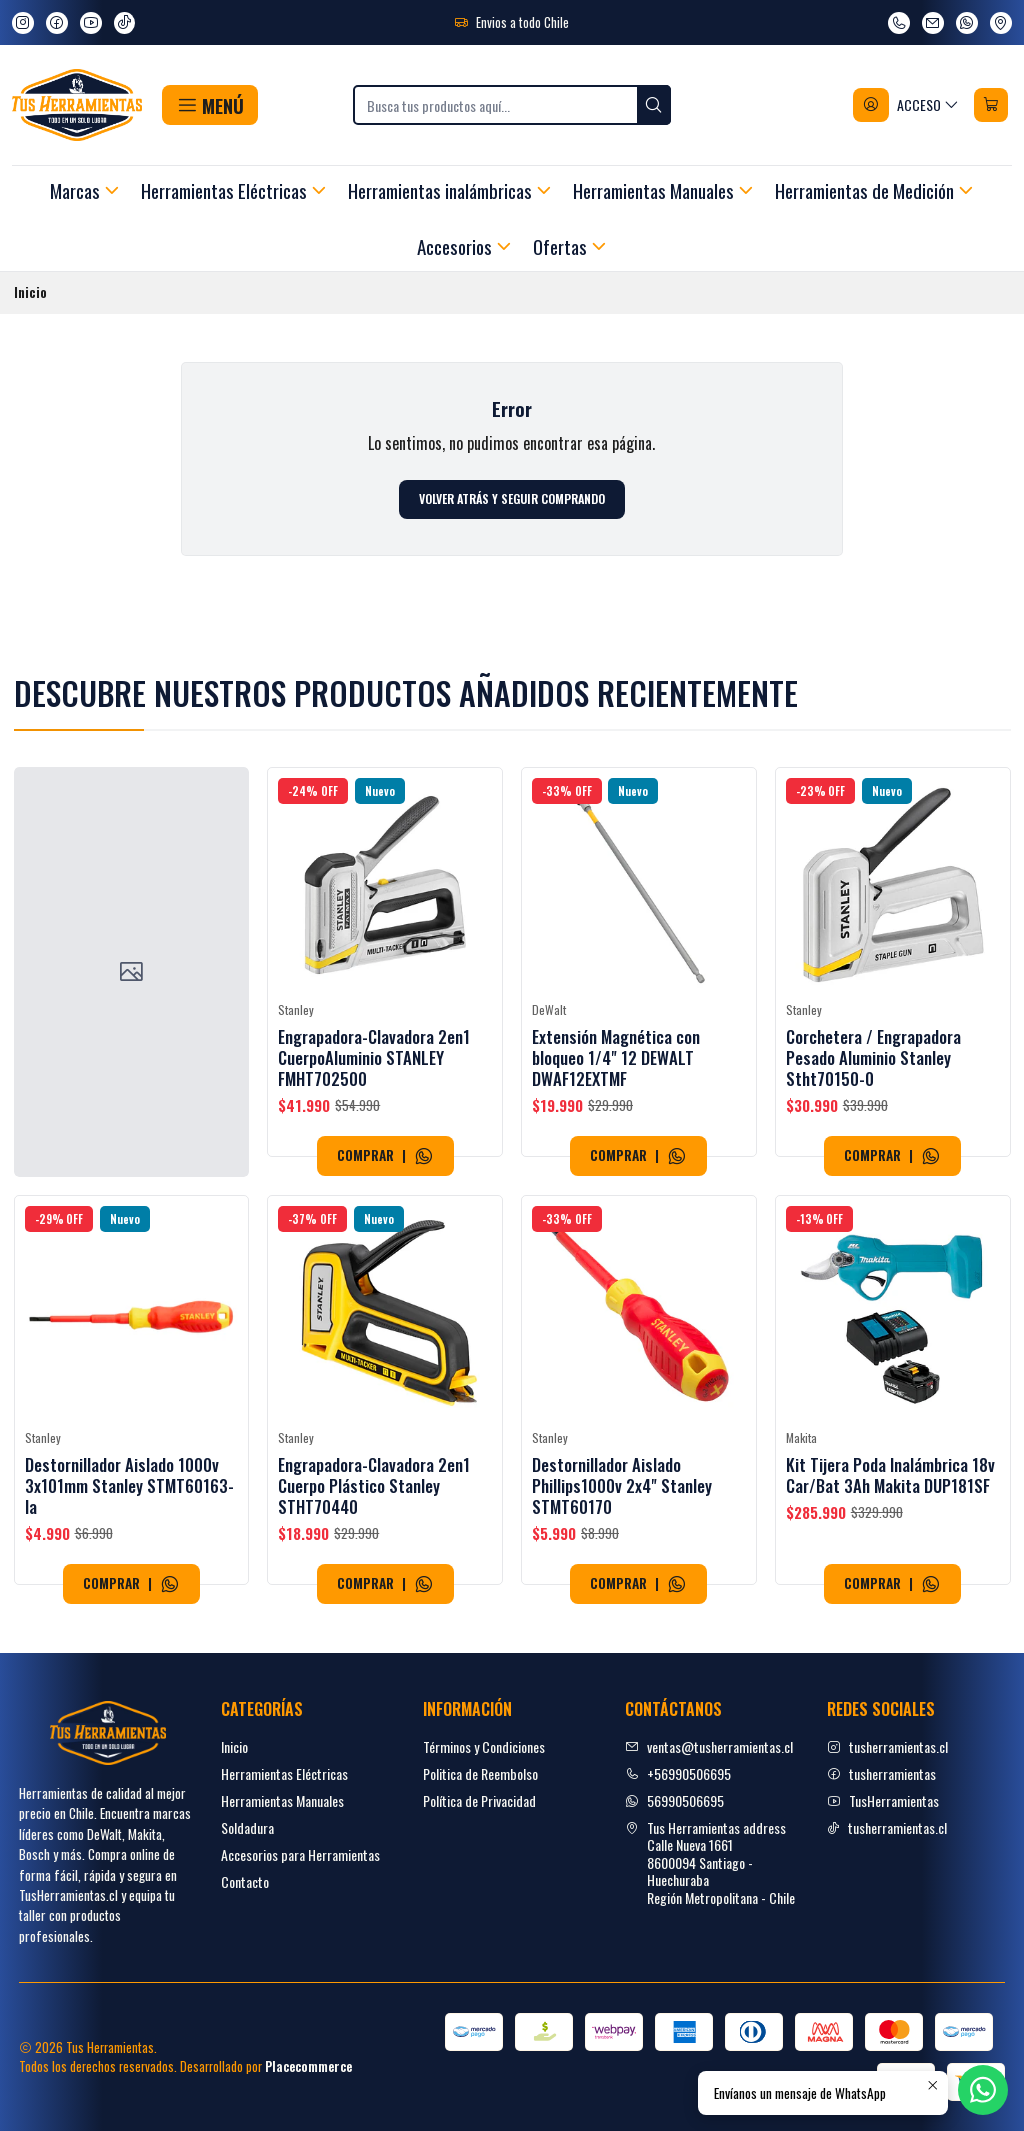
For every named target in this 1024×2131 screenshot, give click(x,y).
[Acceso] (906, 105)
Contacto (245, 1881)
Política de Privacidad (479, 1800)
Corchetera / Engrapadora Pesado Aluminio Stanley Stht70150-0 (873, 1143)
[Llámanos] (899, 23)
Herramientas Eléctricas (284, 1773)
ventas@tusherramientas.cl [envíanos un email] (709, 1746)
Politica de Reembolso (480, 1773)
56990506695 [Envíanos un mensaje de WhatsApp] (674, 1800)
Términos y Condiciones (484, 1746)
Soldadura (247, 1827)
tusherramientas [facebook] (881, 1773)
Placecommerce (308, 2066)
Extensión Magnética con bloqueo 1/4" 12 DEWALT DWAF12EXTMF (616, 1116)
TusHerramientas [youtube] (883, 1800)
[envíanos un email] (933, 23)
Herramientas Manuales (282, 1800)
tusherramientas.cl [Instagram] (887, 1746)
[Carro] (991, 105)
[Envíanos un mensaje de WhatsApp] (967, 23)
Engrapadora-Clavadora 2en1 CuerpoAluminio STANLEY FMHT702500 (374, 1092)
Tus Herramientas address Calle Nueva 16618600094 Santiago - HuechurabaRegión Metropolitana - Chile (710, 1862)
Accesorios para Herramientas (300, 1854)
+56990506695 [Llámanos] (678, 1773)
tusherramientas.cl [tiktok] (887, 1827)
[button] (209, 105)
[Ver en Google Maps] (1001, 23)
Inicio (234, 1746)
